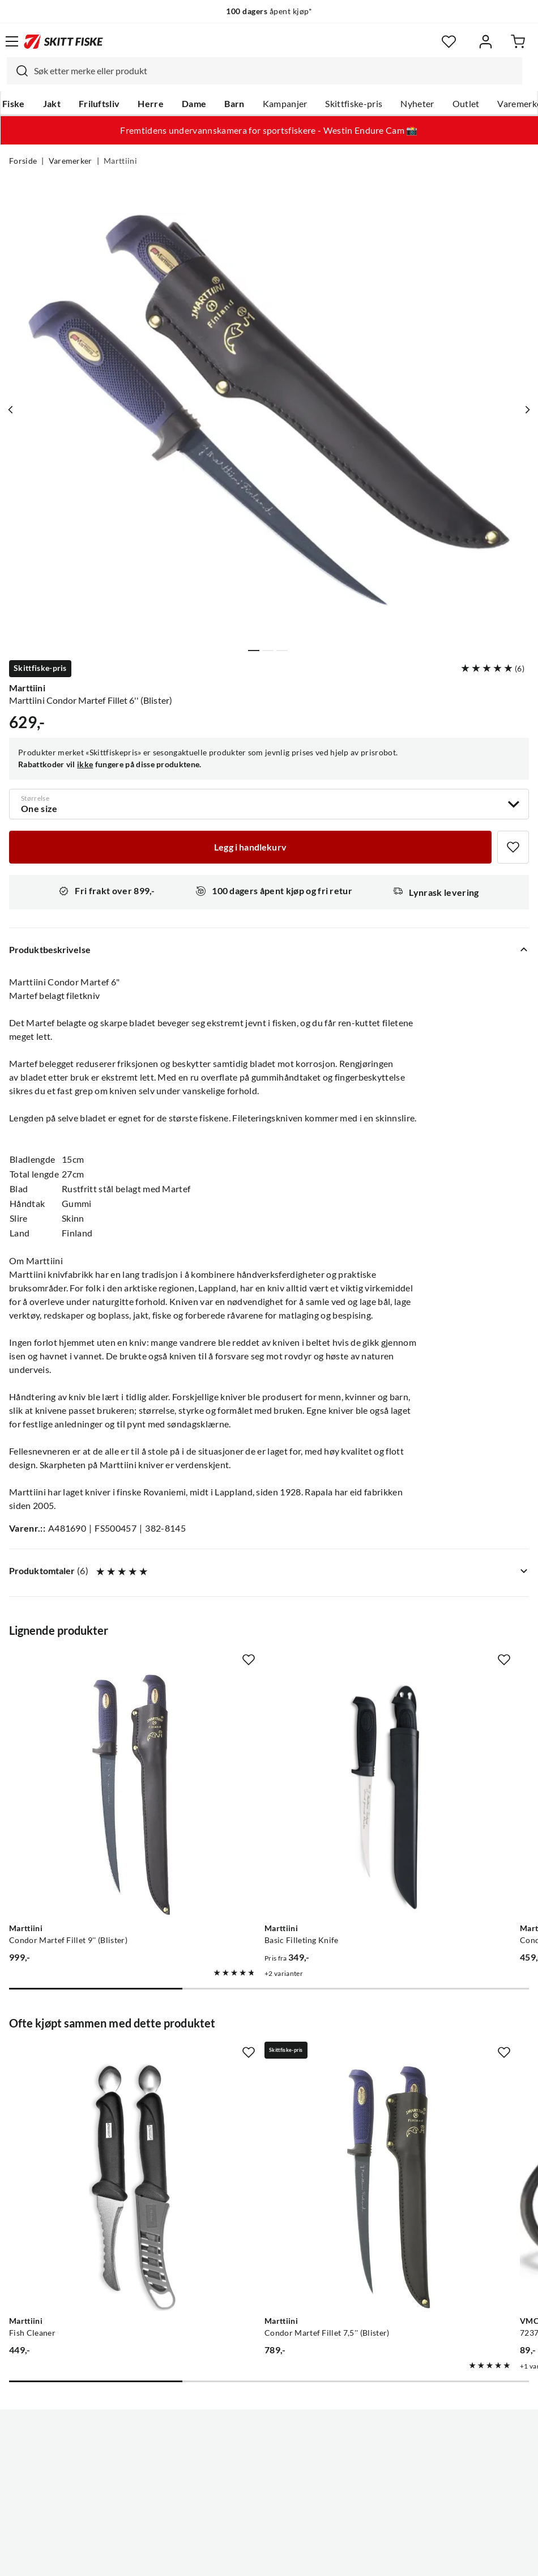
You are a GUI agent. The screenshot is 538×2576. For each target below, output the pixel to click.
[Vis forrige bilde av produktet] (13, 410)
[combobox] (264, 70)
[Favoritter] (448, 41)
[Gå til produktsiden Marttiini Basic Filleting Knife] (258, 1751)
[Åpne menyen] (12, 41)
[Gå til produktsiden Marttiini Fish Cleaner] (89, 2057)
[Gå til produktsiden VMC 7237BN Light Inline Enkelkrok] (426, 2057)
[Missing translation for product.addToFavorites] (513, 847)
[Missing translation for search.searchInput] (17, 71)
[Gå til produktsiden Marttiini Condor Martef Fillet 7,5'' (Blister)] (258, 2057)
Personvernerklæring (224, 2558)
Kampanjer (285, 104)
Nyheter (417, 104)
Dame (194, 104)
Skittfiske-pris (353, 104)
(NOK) (269, 2510)
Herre (151, 104)
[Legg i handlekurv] (250, 847)
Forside (23, 160)
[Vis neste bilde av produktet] (525, 410)
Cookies (338, 2558)
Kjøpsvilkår (293, 2558)
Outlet (466, 104)
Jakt (52, 104)
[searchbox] (275, 70)
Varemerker (70, 160)
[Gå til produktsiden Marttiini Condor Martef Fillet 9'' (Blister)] (89, 1751)
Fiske (13, 104)
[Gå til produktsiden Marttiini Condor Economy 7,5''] (426, 1751)
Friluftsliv (99, 104)
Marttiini (120, 160)
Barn (234, 104)
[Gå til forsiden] (63, 41)
